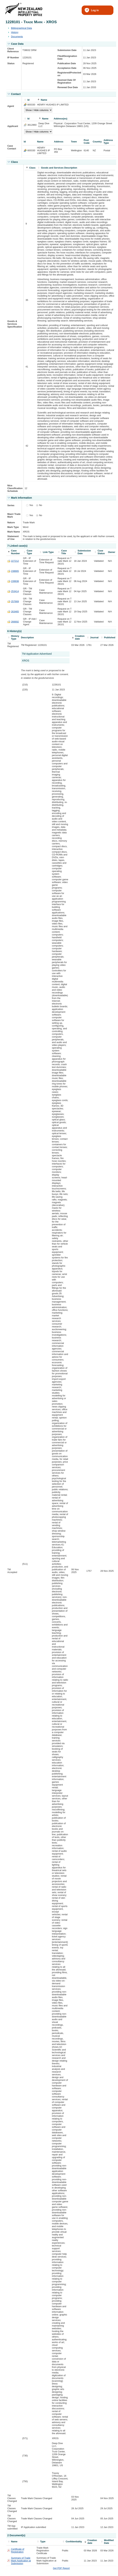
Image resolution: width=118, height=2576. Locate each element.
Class (32, 167)
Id (28, 99)
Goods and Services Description (59, 167)
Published (109, 637)
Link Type (48, 552)
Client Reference (13, 50)
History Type (15, 637)
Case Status (101, 552)
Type (43, 2541)
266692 (15, 621)
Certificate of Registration (17, 2550)
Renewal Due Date (67, 87)
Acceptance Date (66, 68)
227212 (15, 561)
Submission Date (67, 50)
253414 (15, 591)
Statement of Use (13, 537)
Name (44, 99)
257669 (15, 601)
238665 (15, 571)
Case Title (64, 552)
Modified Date (109, 2541)
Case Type (29, 552)
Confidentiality (74, 2541)
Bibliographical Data (21, 28)
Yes (31, 505)
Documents (17, 36)
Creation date (80, 637)
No (40, 505)
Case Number (15, 552)
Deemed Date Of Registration (66, 81)
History (14, 32)
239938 (15, 581)
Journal (94, 637)
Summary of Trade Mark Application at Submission (21, 2560)
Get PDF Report (61, 2568)
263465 (15, 611)
